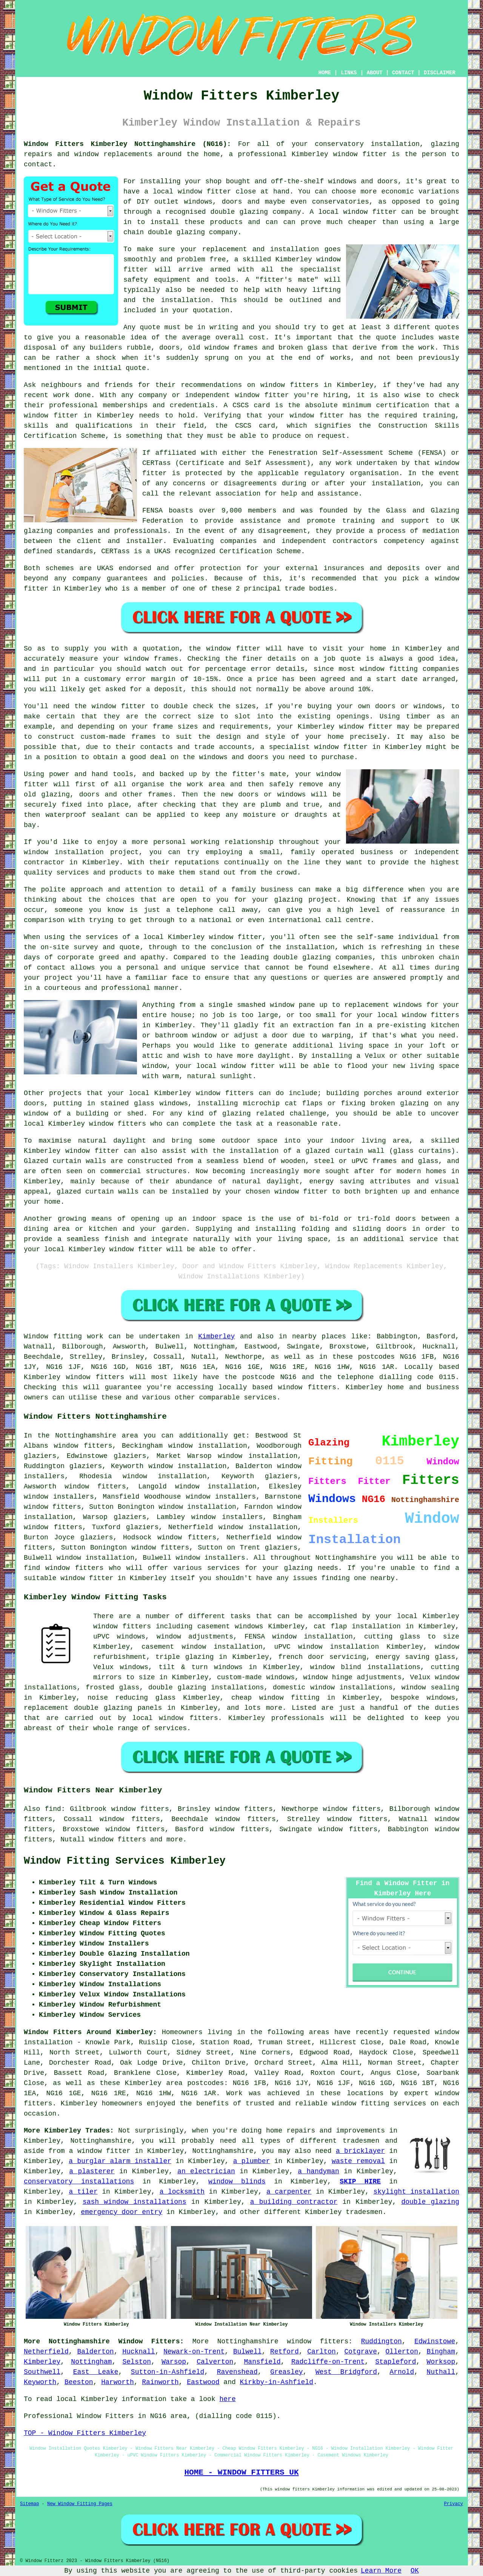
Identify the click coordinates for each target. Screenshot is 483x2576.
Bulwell (247, 2351)
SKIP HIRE (360, 2181)
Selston (137, 2362)
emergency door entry (121, 2212)
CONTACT (403, 73)
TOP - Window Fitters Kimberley (85, 2433)
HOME (324, 73)
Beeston (79, 2382)
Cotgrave (361, 2351)
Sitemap (29, 2504)
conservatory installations (79, 2181)
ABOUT (375, 73)
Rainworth (160, 2382)
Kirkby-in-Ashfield (276, 2382)
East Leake (95, 2372)
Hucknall (138, 2351)
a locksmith (182, 2192)
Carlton (321, 2351)
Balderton (95, 2351)
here (227, 2399)
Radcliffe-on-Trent (328, 2362)
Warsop (174, 2362)
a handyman (318, 2171)
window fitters (317, 2341)
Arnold (401, 2372)
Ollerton (402, 2351)
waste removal (358, 2161)
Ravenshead (237, 2372)
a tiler (83, 2192)
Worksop (441, 2362)
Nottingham (91, 2362)
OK (415, 2570)
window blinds (237, 2181)
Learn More (381, 2570)
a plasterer (91, 2171)
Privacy (453, 2504)
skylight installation (416, 2192)
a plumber (251, 2161)
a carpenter (288, 2192)
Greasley (286, 2372)
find (53, 1809)
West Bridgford (346, 2372)
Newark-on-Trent (194, 2351)
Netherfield (46, 2351)
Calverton (215, 2362)
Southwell (42, 2372)
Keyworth (40, 2382)
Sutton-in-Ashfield (167, 2372)
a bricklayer (360, 2151)
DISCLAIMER (439, 73)
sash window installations (134, 2202)
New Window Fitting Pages (79, 2504)
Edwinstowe (434, 2341)
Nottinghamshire (247, 2341)
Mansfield (262, 2362)
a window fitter (100, 2151)
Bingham (441, 2351)
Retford (284, 2351)
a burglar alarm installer (120, 2161)
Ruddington (381, 2341)
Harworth (117, 2382)
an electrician (206, 2171)
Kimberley (216, 1336)
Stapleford (395, 2362)
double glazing (430, 2202)
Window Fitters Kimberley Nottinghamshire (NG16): (127, 144)
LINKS (349, 73)
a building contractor (294, 2202)
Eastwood (203, 2382)
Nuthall (441, 2372)
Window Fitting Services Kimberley (125, 1861)
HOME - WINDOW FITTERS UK (241, 2472)
